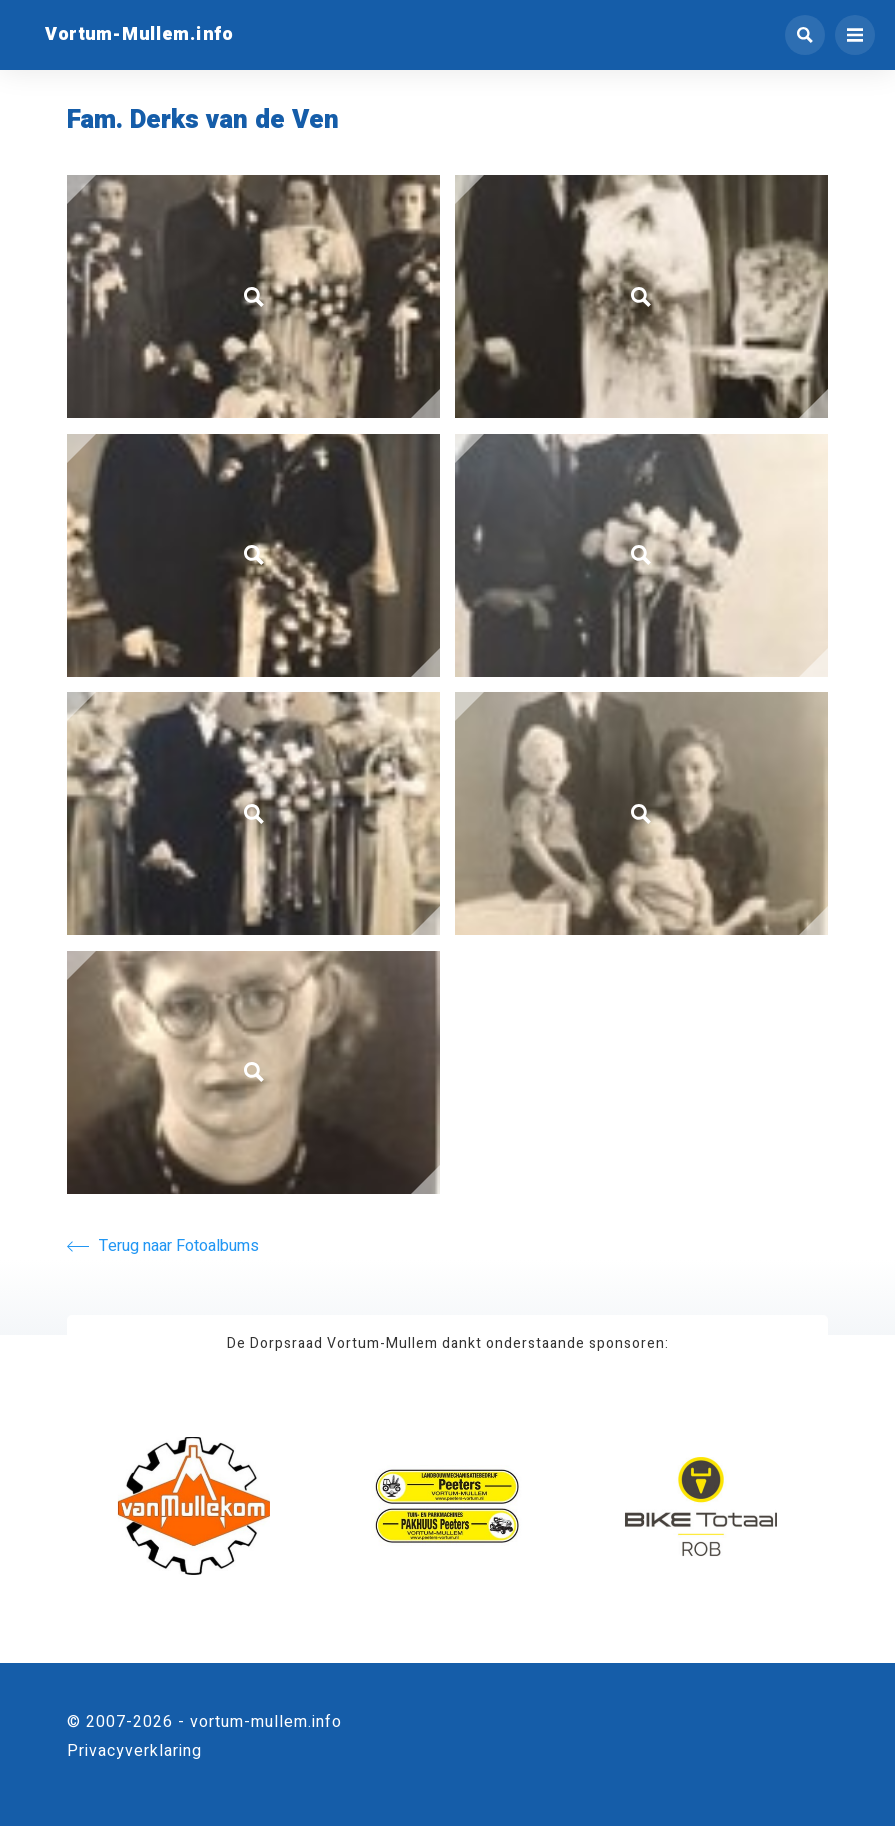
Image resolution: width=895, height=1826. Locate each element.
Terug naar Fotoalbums (163, 1246)
